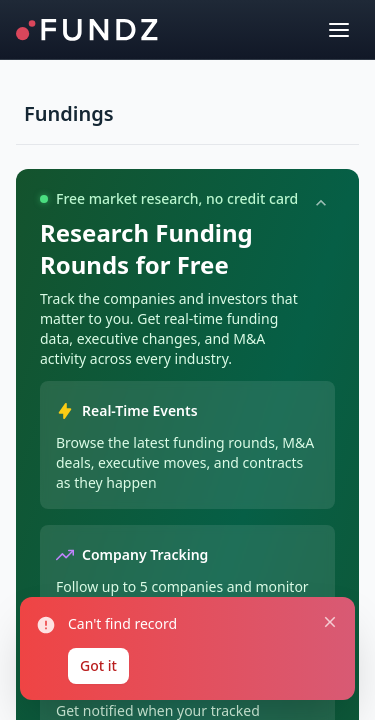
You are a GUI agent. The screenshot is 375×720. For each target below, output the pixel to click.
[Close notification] (330, 622)
